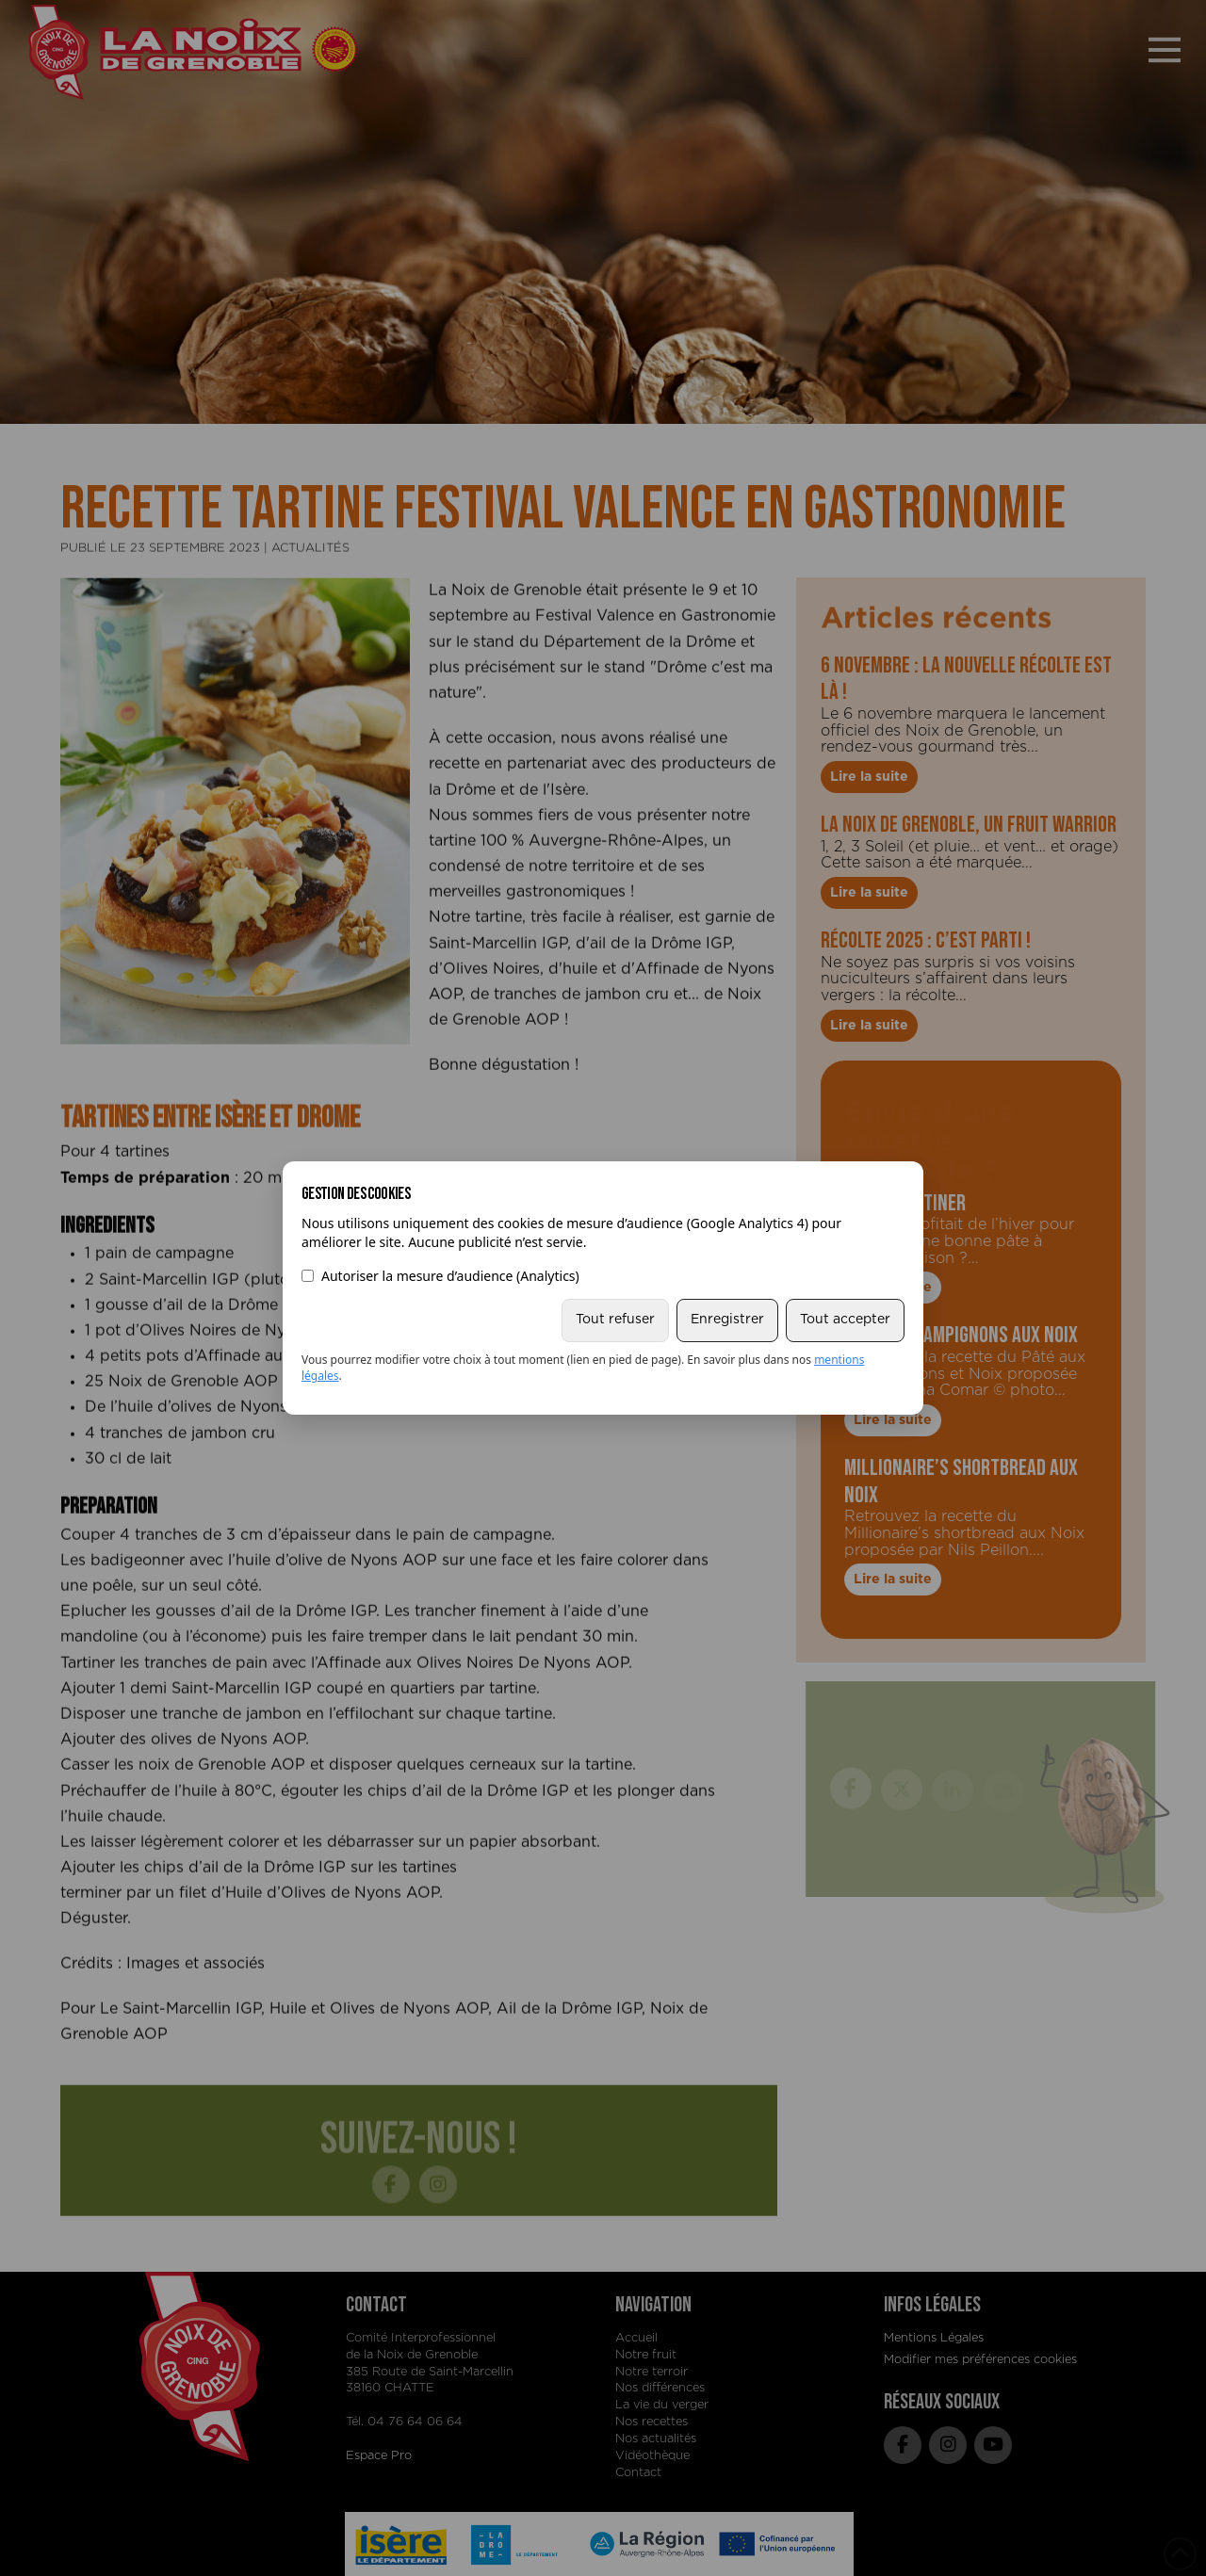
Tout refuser (615, 1319)
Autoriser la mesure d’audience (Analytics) (440, 1276)
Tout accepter (845, 1319)
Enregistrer (727, 1319)
